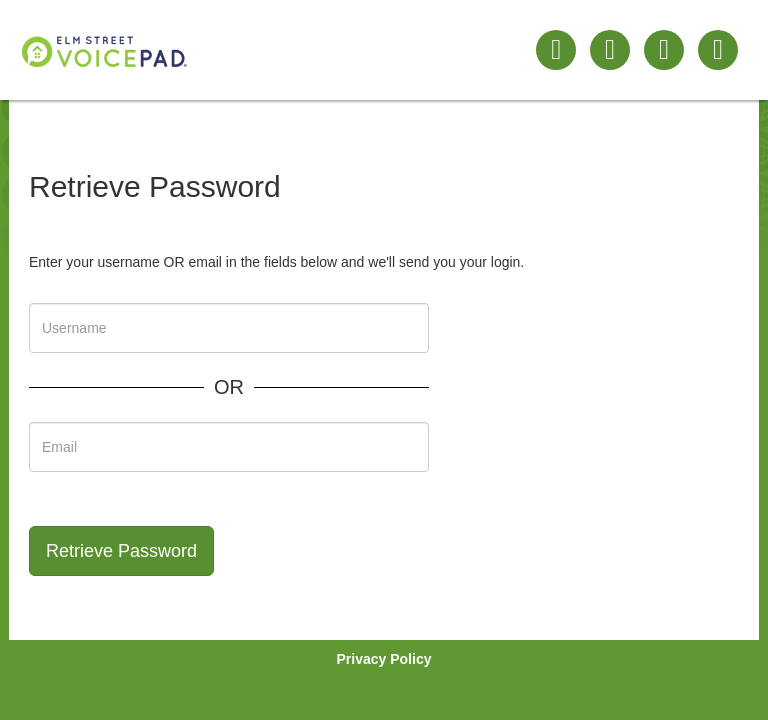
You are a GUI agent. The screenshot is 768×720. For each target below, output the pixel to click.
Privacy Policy (384, 659)
